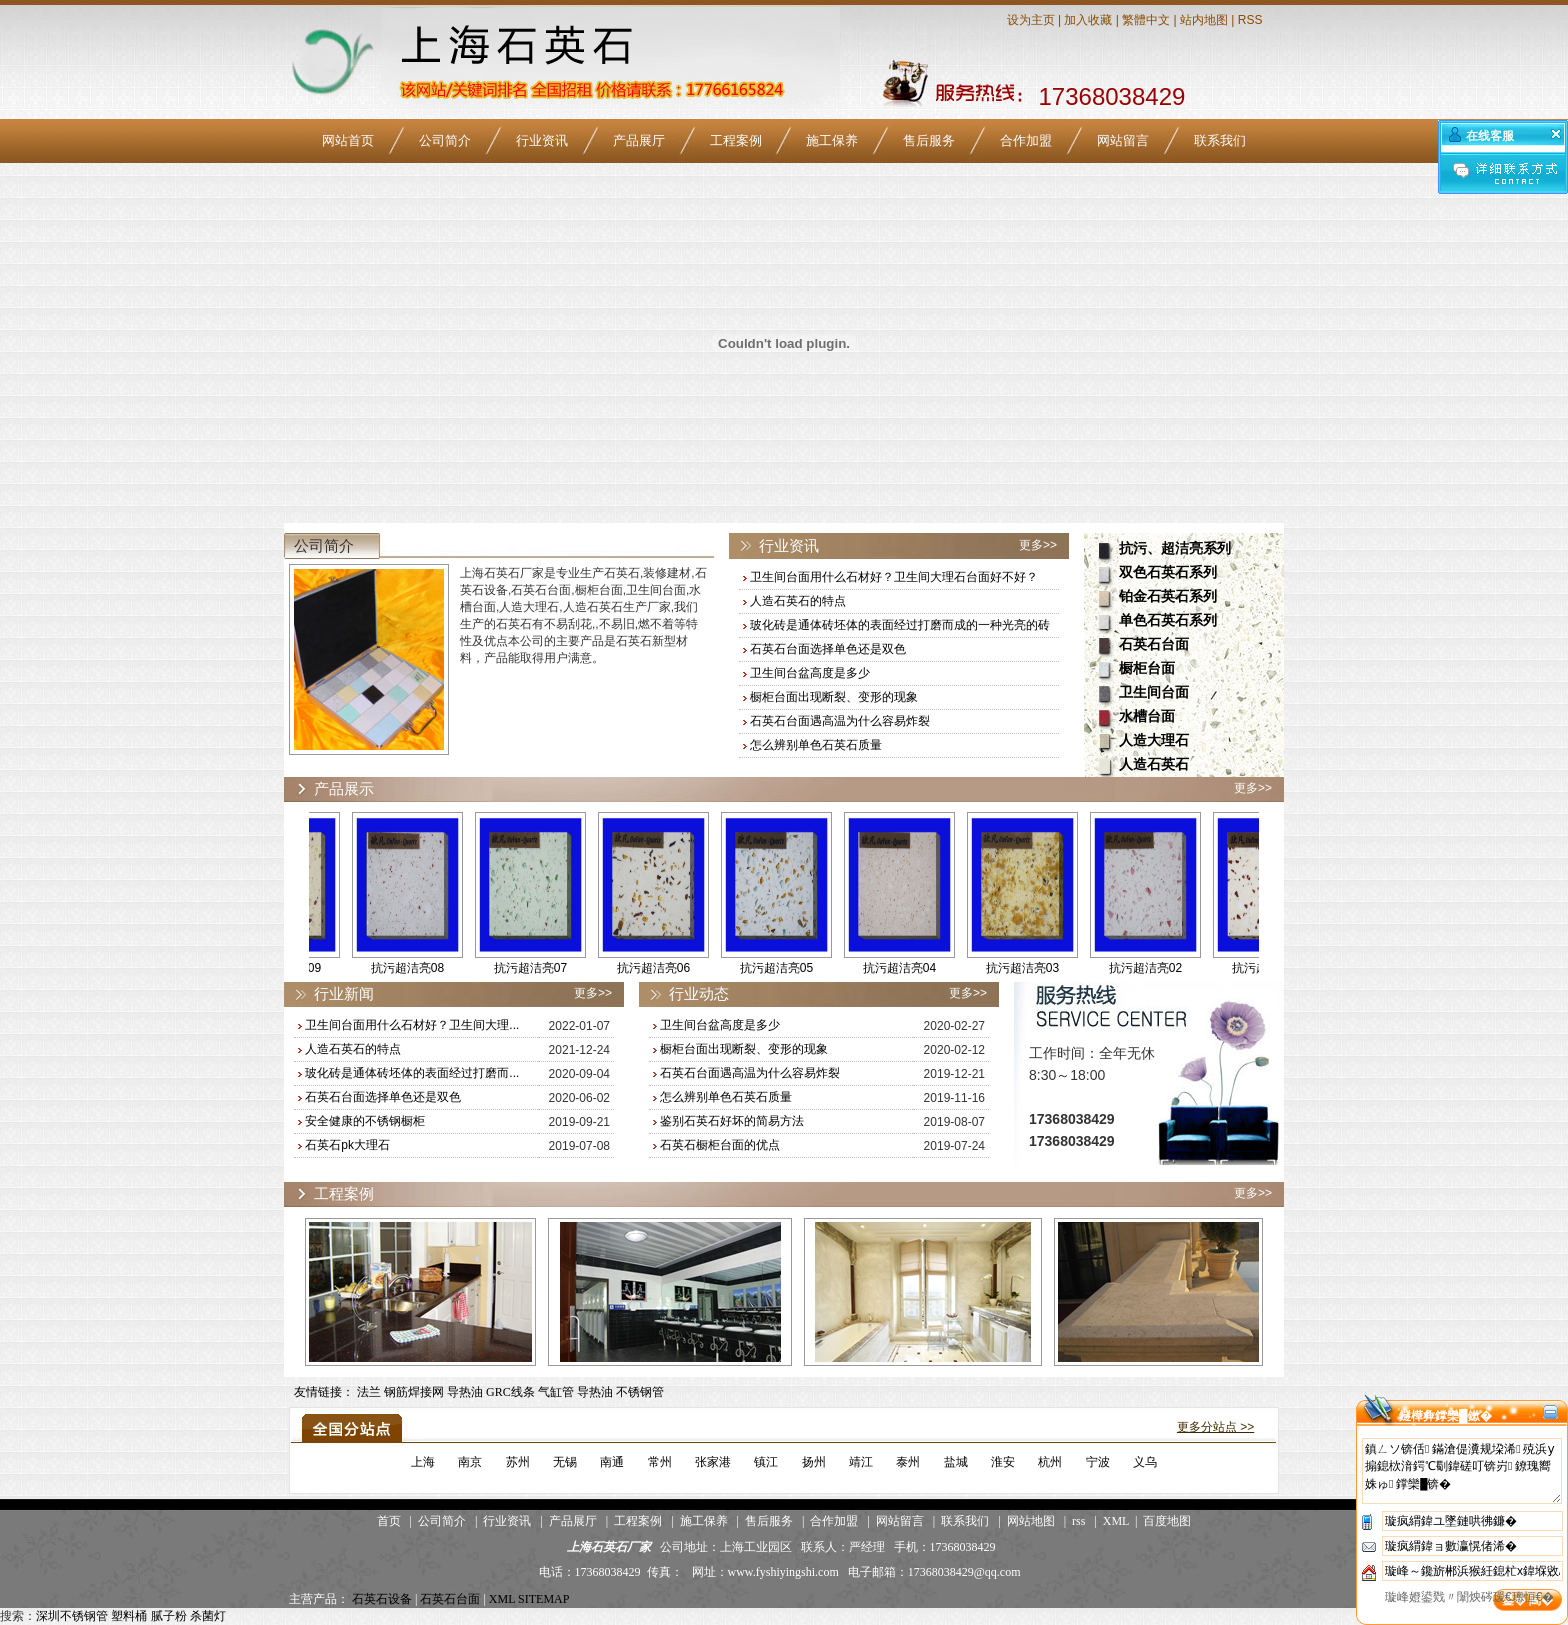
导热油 (465, 1392)
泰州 (908, 1462)
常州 (660, 1462)
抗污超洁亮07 (550, 968)
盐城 (956, 1462)
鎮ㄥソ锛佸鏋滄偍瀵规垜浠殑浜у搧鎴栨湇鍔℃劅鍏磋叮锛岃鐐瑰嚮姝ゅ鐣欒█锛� (1462, 1471)
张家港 (713, 1462)
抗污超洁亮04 (919, 968)
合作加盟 (1026, 140)
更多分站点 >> (1215, 1427)
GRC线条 (510, 1392)
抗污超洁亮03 (1042, 968)
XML (1116, 1521)
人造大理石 (1154, 740)
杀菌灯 (208, 1616)
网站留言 (1123, 140)
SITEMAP (543, 1599)
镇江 (766, 1462)
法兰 (369, 1392)
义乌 (1145, 1462)
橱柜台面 (1147, 668)
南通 (612, 1462)
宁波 (1098, 1462)
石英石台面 (1154, 644)
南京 (470, 1462)
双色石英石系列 (1168, 572)
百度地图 (1167, 1521)
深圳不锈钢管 (72, 1616)
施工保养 (832, 140)
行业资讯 (542, 140)
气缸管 (556, 1392)
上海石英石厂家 (609, 1547)
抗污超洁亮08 (427, 968)
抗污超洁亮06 (673, 968)
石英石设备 (382, 1599)
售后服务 (929, 140)
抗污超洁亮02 (1165, 968)
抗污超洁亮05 (796, 968)
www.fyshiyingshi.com (783, 1572)
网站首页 (348, 140)
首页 (389, 1521)
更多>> (1038, 545)
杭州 (1050, 1462)
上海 (423, 1462)
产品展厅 (639, 140)
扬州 (814, 1462)
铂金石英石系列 (1168, 596)
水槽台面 (1147, 716)
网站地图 (1031, 1521)
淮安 (1003, 1462)
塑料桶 (129, 1616)
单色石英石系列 (1168, 620)
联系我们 (1220, 140)
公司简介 (445, 140)
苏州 (518, 1462)
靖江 (861, 1462)
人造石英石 (1154, 764)
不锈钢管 (640, 1392)
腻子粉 (169, 1616)
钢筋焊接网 (414, 1392)
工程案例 (736, 140)
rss (1078, 1521)
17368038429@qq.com (964, 1572)
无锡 (565, 1462)
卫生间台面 (1154, 692)
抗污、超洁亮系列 (1175, 548)
